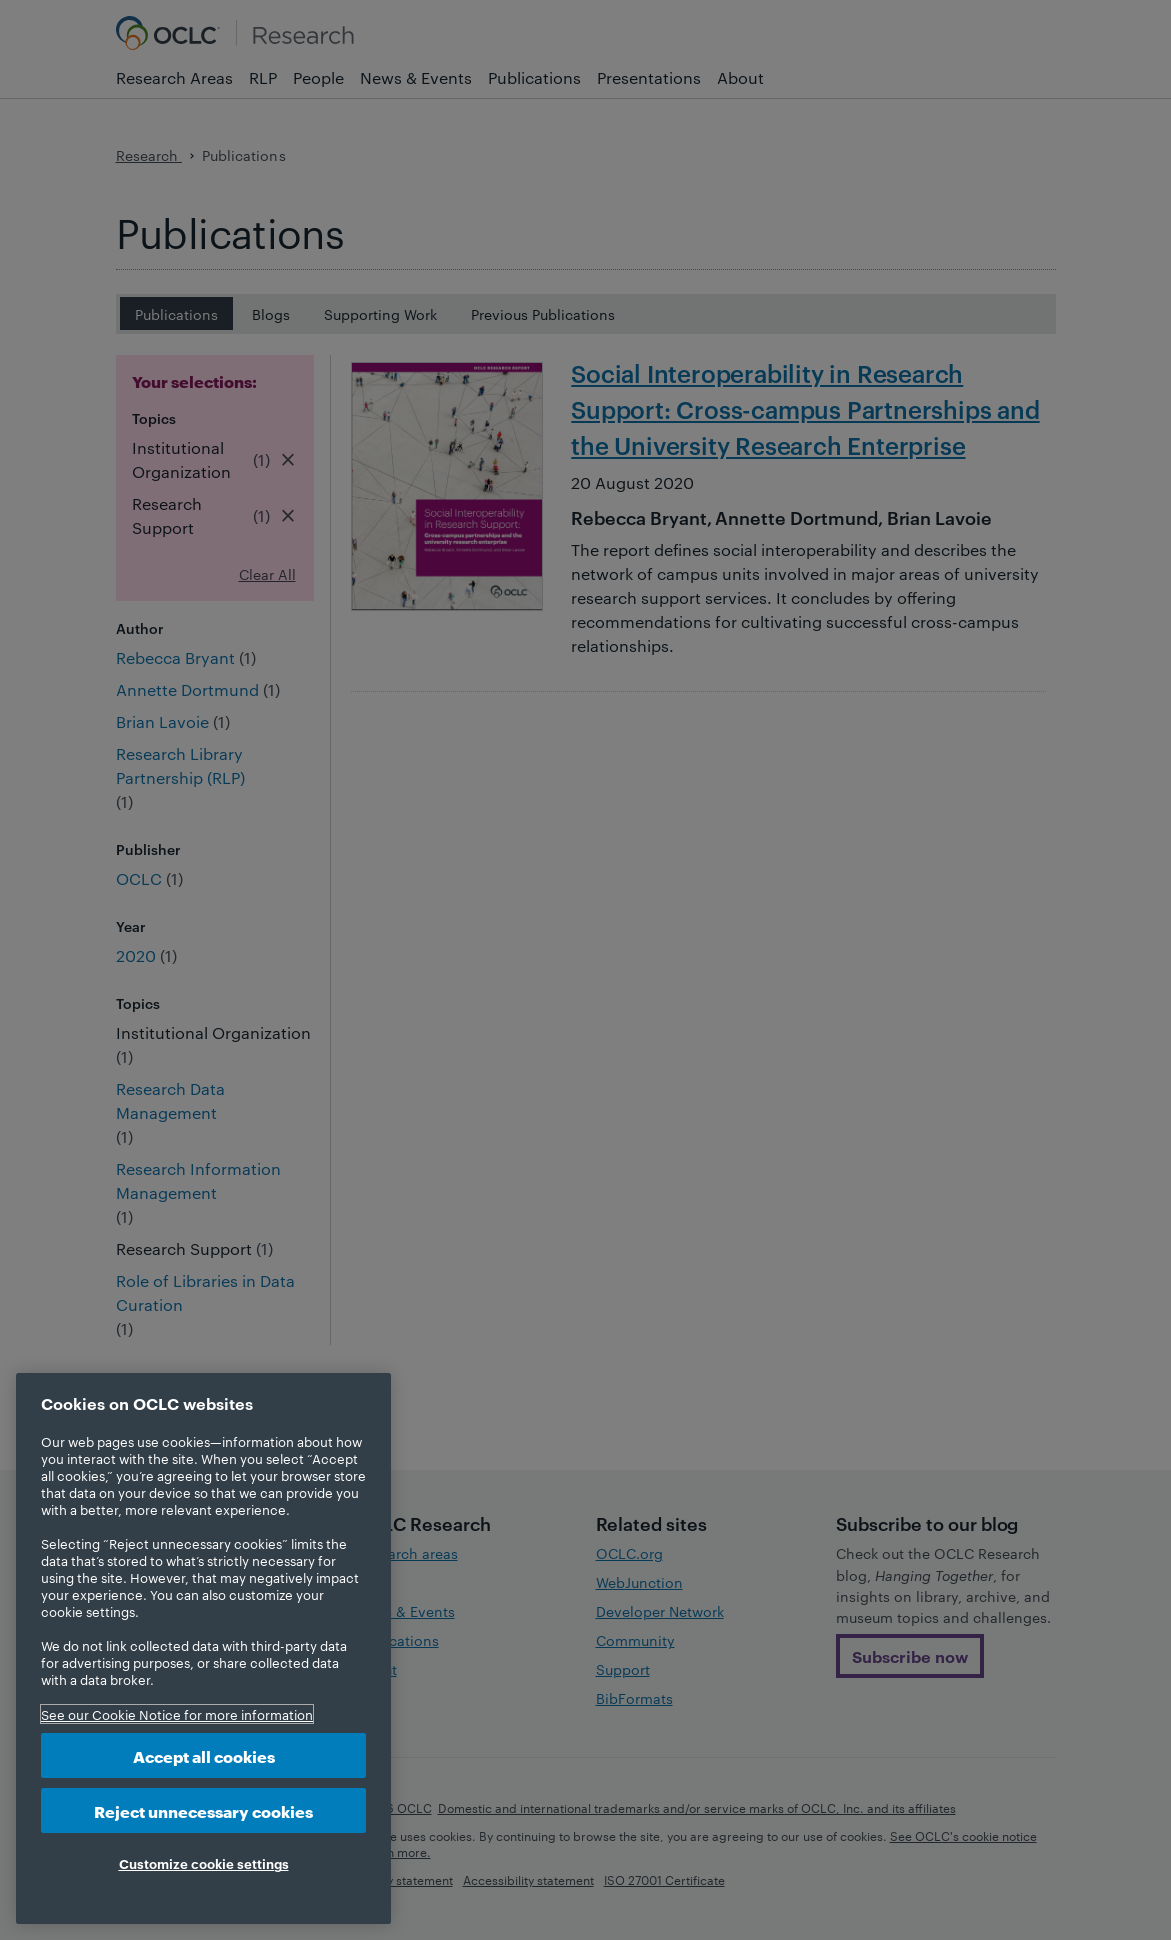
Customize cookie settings (204, 1863)
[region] (203, 1648)
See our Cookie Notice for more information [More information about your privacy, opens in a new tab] (177, 1714)
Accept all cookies (204, 1755)
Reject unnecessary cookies (203, 1810)
